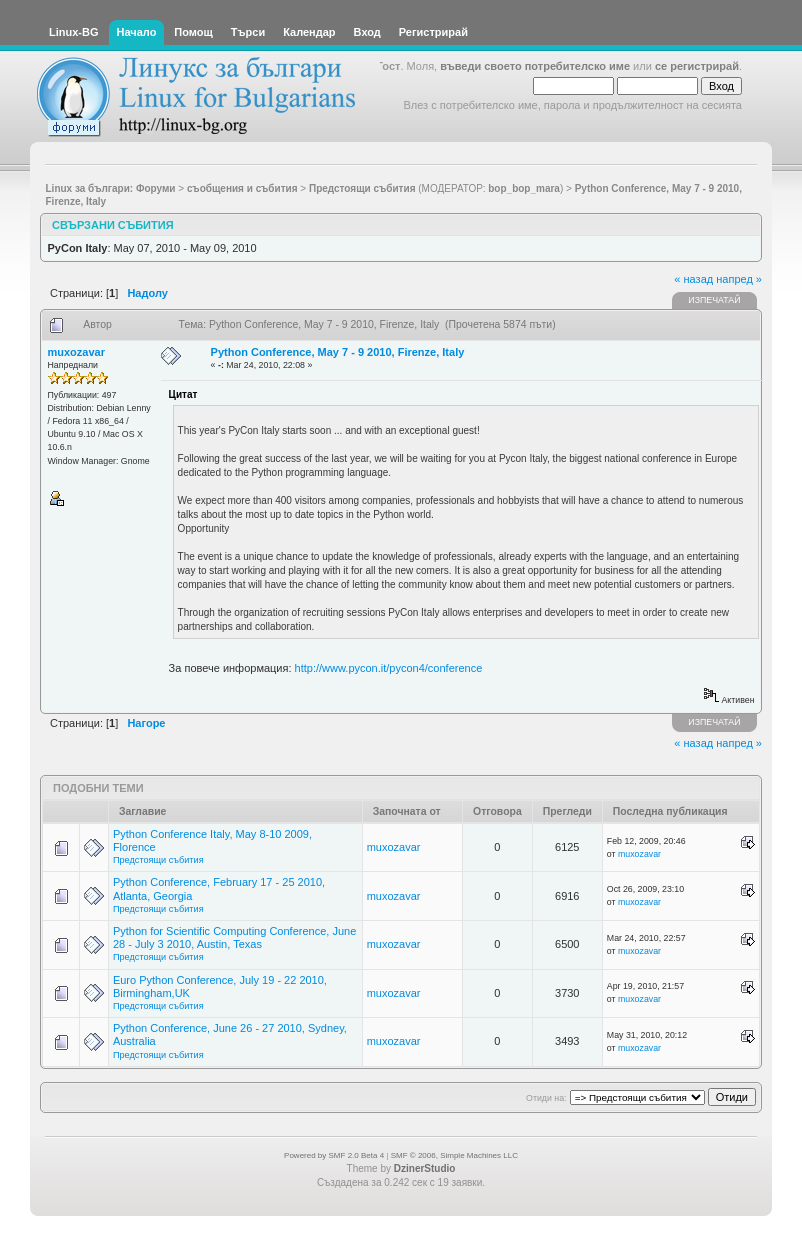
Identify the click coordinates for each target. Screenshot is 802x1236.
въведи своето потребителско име (535, 66)
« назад (693, 279)
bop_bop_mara (524, 188)
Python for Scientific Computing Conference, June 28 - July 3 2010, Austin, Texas (234, 937)
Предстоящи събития (158, 860)
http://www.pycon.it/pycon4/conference (389, 668)
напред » (739, 279)
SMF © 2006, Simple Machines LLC (454, 1155)
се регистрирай (697, 66)
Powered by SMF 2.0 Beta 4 (334, 1155)
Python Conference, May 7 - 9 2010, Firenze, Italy (338, 352)
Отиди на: (546, 1098)
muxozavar (76, 352)
